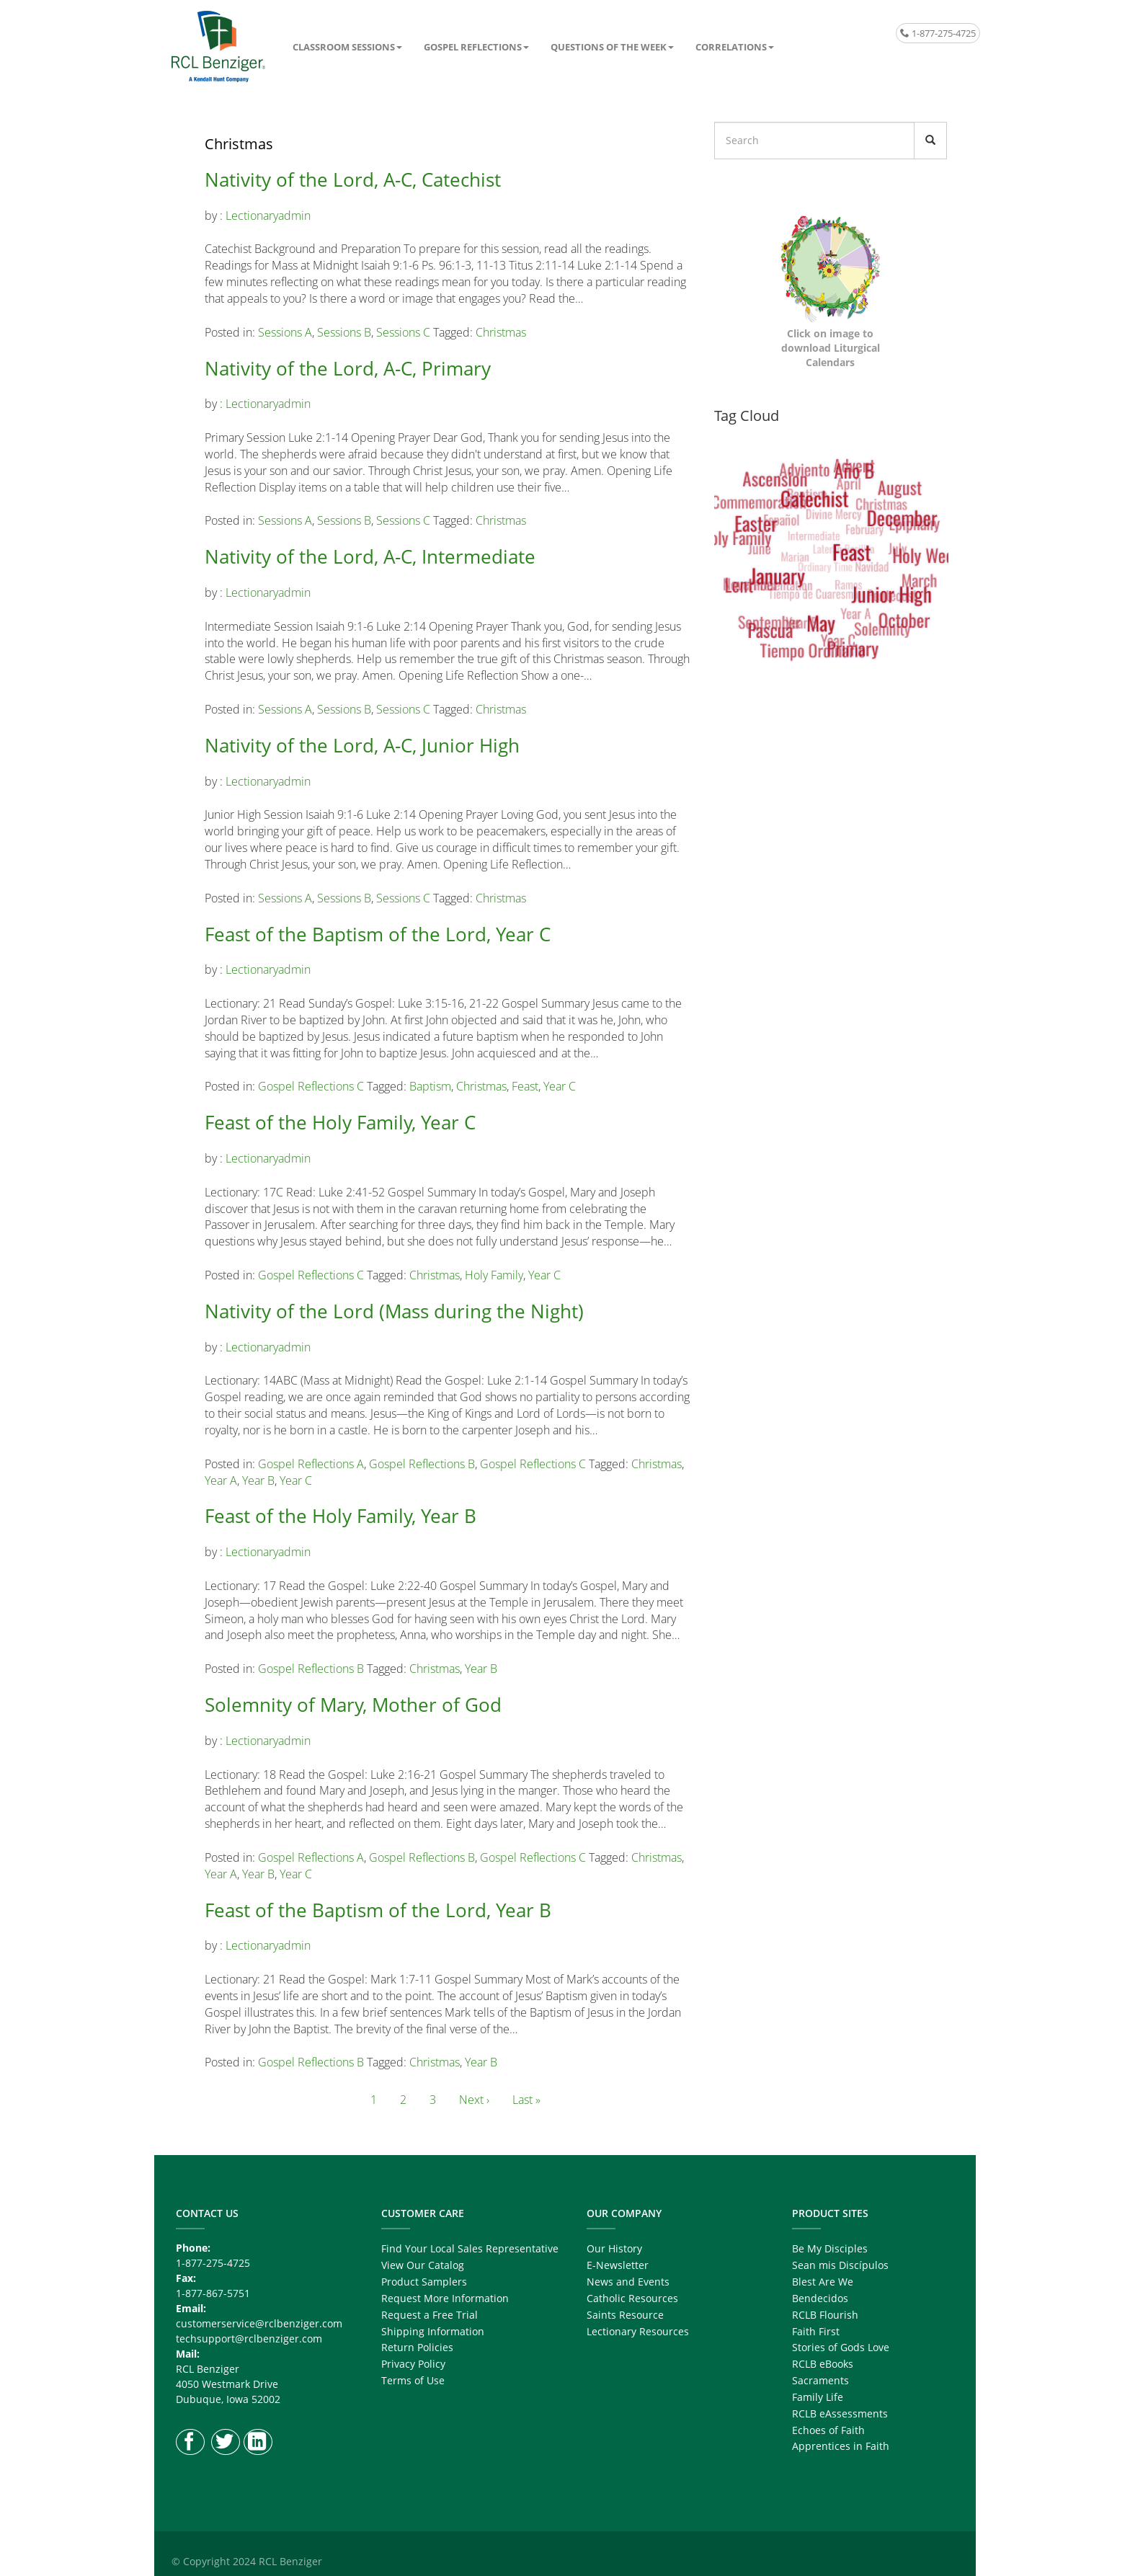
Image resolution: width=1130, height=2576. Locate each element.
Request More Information (445, 2298)
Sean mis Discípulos (840, 2265)
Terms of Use (413, 2380)
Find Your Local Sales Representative (470, 2248)
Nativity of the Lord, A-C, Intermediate (370, 556)
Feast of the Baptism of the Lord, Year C (378, 934)
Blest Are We (822, 2281)
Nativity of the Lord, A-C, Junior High (362, 745)
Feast (525, 1086)
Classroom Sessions (344, 46)
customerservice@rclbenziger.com (259, 2323)
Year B (258, 1480)
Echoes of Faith (828, 2430)
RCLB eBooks (822, 2364)
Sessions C (403, 332)
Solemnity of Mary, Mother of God (353, 1705)
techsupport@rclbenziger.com (249, 2338)
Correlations (731, 46)
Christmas (501, 332)
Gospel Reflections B (422, 1464)
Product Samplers (424, 2281)
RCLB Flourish (825, 2315)
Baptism (430, 1086)
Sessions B (344, 332)
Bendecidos (820, 2298)
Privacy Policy (413, 2364)
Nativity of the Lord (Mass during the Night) (394, 1311)
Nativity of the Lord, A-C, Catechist (353, 179)
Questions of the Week (609, 46)
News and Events (628, 2281)
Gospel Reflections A (311, 1464)
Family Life (817, 2397)
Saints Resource (625, 2315)
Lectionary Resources (638, 2331)
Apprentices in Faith (840, 2446)
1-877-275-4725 (938, 33)
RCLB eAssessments (840, 2413)
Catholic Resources (632, 2298)
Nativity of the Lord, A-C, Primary (348, 368)
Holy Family (494, 1275)
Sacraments (820, 2380)
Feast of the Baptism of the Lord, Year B (378, 1910)
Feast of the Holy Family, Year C (340, 1122)
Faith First (816, 2331)
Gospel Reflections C (311, 1086)
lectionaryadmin (268, 215)
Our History (614, 2248)
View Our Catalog (422, 2265)
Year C (559, 1086)
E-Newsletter (618, 2265)
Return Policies (417, 2347)
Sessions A (285, 332)
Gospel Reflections (473, 46)
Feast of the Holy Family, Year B (340, 1516)
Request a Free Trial (429, 2315)
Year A (221, 1480)
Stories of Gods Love (840, 2347)
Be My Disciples (830, 2248)
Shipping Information (432, 2331)
